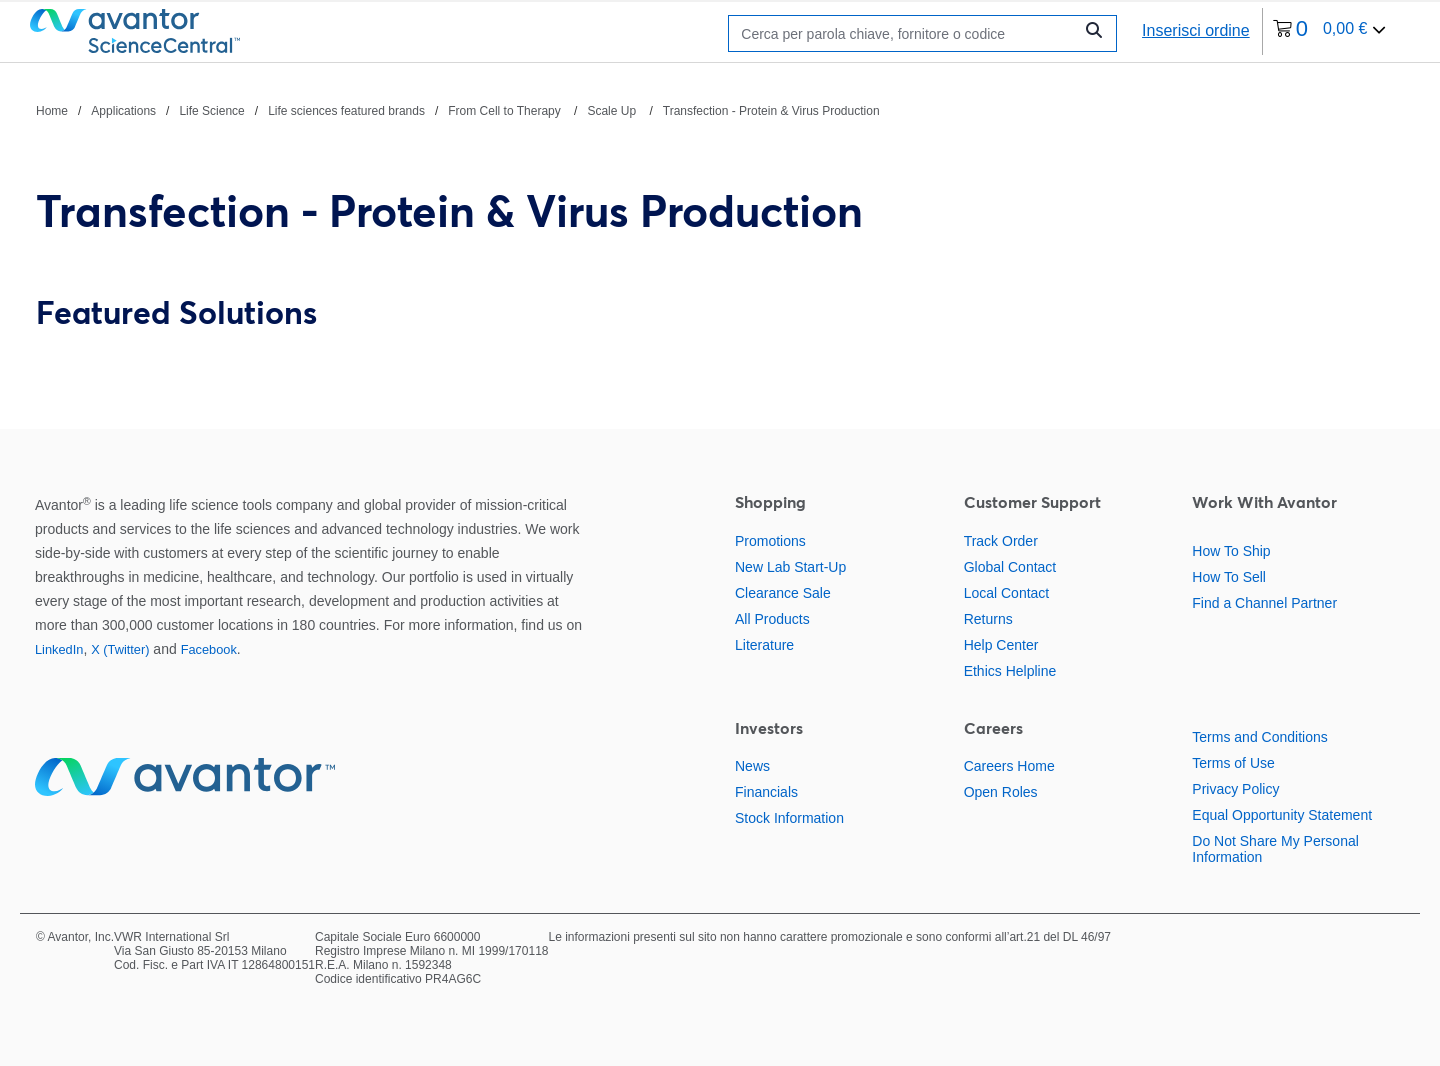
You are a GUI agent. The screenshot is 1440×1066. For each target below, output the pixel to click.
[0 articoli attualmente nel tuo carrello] (1330, 31)
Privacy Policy (1235, 789)
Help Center (1001, 645)
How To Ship (1231, 551)
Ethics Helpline (1010, 671)
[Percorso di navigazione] (458, 110)
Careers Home (1009, 766)
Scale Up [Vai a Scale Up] (613, 111)
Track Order (1001, 541)
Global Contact (1010, 567)
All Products (772, 619)
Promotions (770, 541)
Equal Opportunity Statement (1282, 815)
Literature (764, 645)
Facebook (209, 649)
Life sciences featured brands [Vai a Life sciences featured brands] (346, 111)
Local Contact (1007, 593)
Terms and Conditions (1259, 737)
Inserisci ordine (1196, 30)
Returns (988, 619)
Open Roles (1001, 792)
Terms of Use (1233, 763)
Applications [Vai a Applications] (123, 111)
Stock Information (789, 818)
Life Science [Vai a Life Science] (211, 111)
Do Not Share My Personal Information (1275, 849)
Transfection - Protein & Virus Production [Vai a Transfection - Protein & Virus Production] (771, 111)
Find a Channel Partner (1264, 603)
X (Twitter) (120, 649)
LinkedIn (59, 649)
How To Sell (1229, 577)
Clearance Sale (783, 593)
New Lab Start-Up (790, 567)
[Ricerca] (905, 33)
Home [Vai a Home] (52, 111)
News (752, 766)
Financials (766, 792)
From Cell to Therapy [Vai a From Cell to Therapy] (506, 111)
